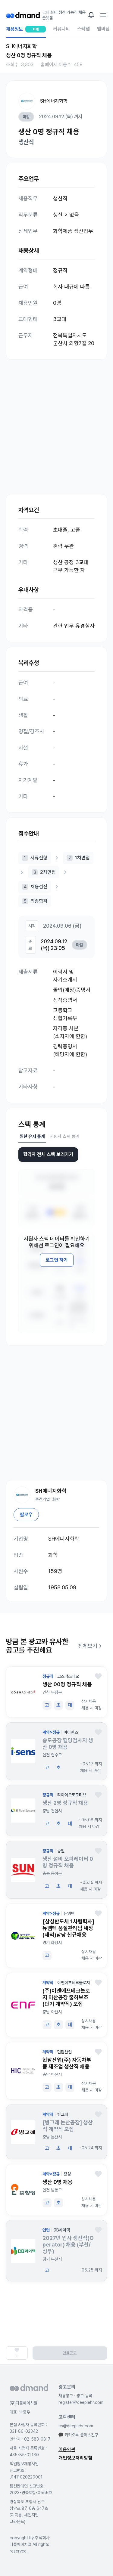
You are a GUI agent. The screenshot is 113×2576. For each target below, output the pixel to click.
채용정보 (26, 32)
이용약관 (66, 2449)
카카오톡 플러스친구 (78, 2434)
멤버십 (103, 29)
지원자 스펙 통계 (65, 1136)
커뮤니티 (61, 29)
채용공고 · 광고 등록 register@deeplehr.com (80, 2399)
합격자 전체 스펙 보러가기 (48, 1154)
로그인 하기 (57, 1260)
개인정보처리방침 (75, 2458)
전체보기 (90, 1646)
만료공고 (69, 2353)
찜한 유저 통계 (32, 1136)
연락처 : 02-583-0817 (30, 2439)
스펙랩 (83, 29)
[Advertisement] (56, 420)
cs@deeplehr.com (75, 2425)
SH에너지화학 (53, 101)
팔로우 (26, 1514)
